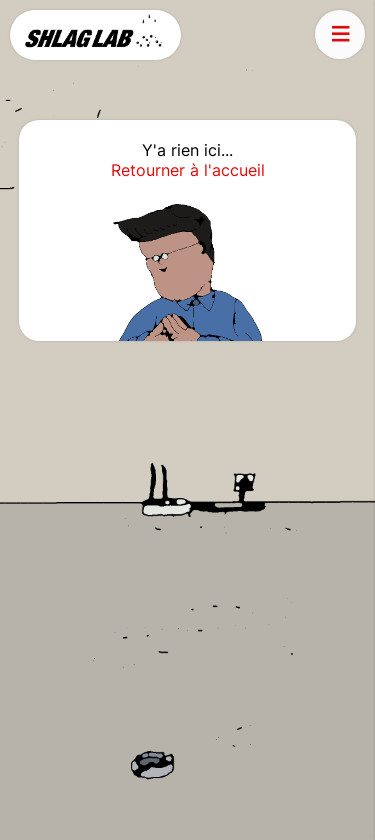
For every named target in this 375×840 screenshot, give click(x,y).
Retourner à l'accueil (188, 170)
